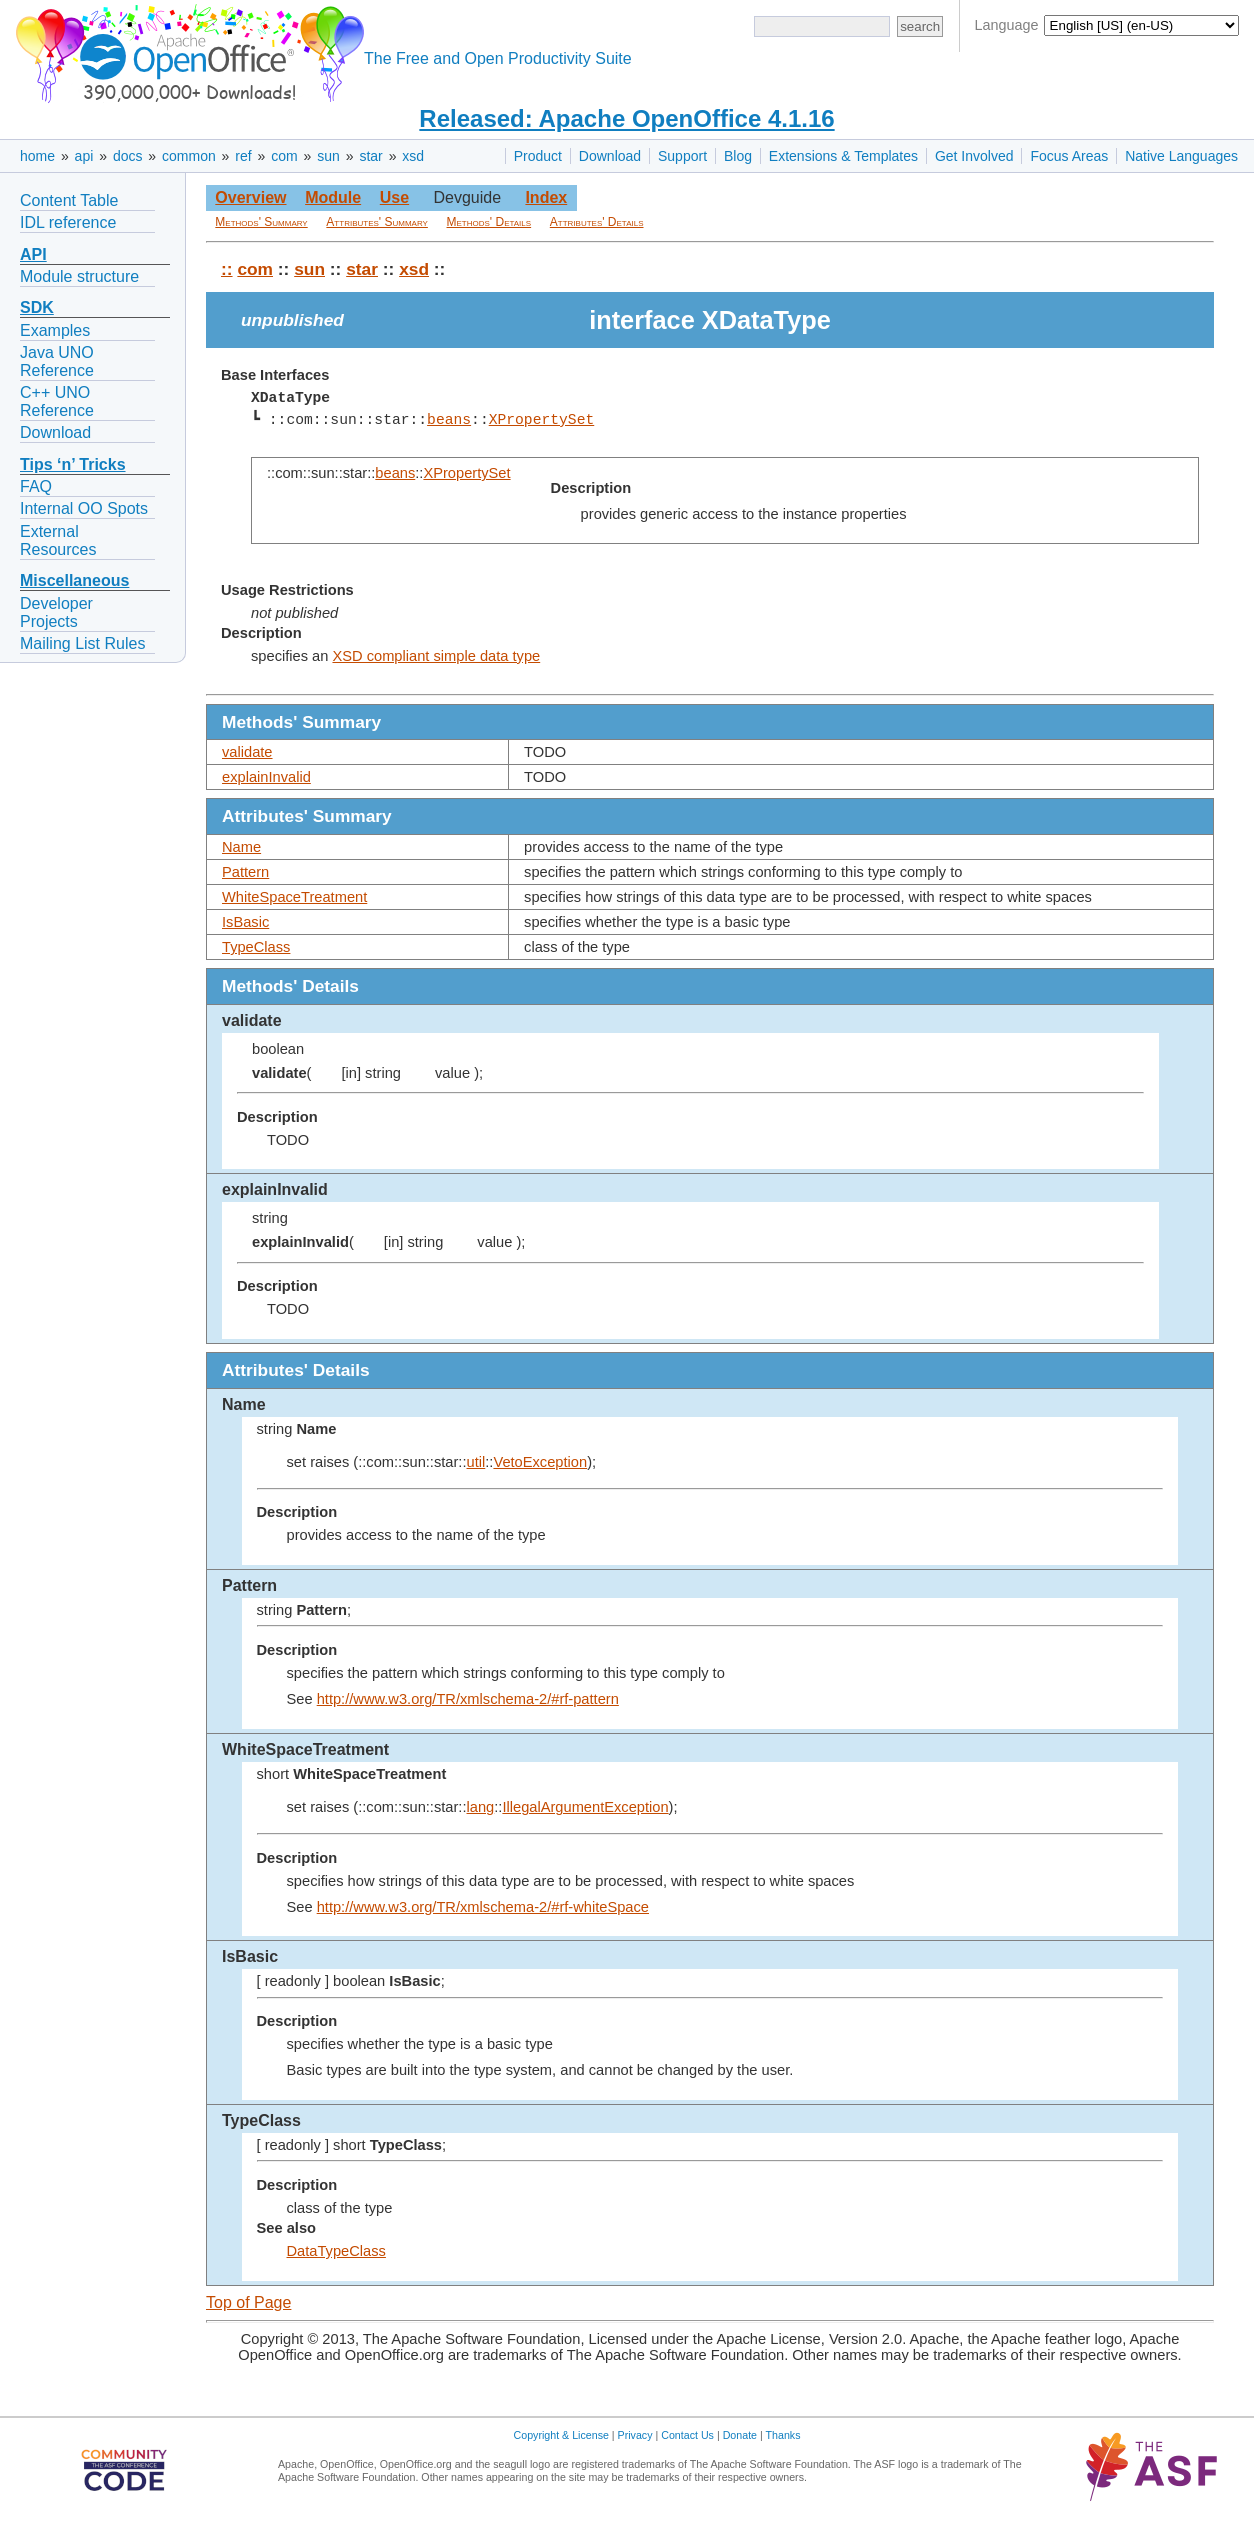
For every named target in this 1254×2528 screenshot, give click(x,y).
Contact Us (687, 2435)
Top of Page (248, 2302)
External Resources (58, 540)
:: (227, 269)
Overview (250, 197)
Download (610, 156)
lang (481, 1807)
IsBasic (245, 922)
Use (394, 197)
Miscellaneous (74, 580)
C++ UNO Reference (57, 401)
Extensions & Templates (843, 156)
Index (546, 197)
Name (241, 847)
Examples (55, 330)
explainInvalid (266, 777)
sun (328, 156)
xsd (413, 156)
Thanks (783, 2435)
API (33, 254)
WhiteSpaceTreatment (294, 897)
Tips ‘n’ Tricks (73, 464)
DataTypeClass (336, 2251)
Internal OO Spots (84, 508)
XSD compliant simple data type (436, 656)
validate (247, 752)
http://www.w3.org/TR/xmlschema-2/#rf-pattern (468, 1699)
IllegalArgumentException (585, 1807)
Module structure (79, 276)
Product (538, 156)
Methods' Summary (261, 222)
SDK (37, 307)
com (284, 156)
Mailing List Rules (82, 643)
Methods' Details (489, 222)
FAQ (36, 486)
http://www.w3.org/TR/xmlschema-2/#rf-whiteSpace (483, 1907)
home (37, 156)
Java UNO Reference (57, 361)
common (189, 156)
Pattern (245, 872)
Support (682, 156)
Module (333, 197)
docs (128, 156)
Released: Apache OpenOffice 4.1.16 (626, 118)
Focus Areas (1069, 156)
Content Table (69, 200)
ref (243, 156)
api (84, 156)
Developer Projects (56, 612)
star (370, 156)
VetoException (540, 1462)
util (476, 1462)
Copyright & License (561, 2435)
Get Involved (974, 156)
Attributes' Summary (377, 222)
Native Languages (1181, 156)
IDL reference (68, 222)
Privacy (635, 2435)
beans (449, 420)
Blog (738, 156)
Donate (740, 2435)
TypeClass (256, 947)
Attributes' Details (597, 222)
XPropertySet (541, 420)
